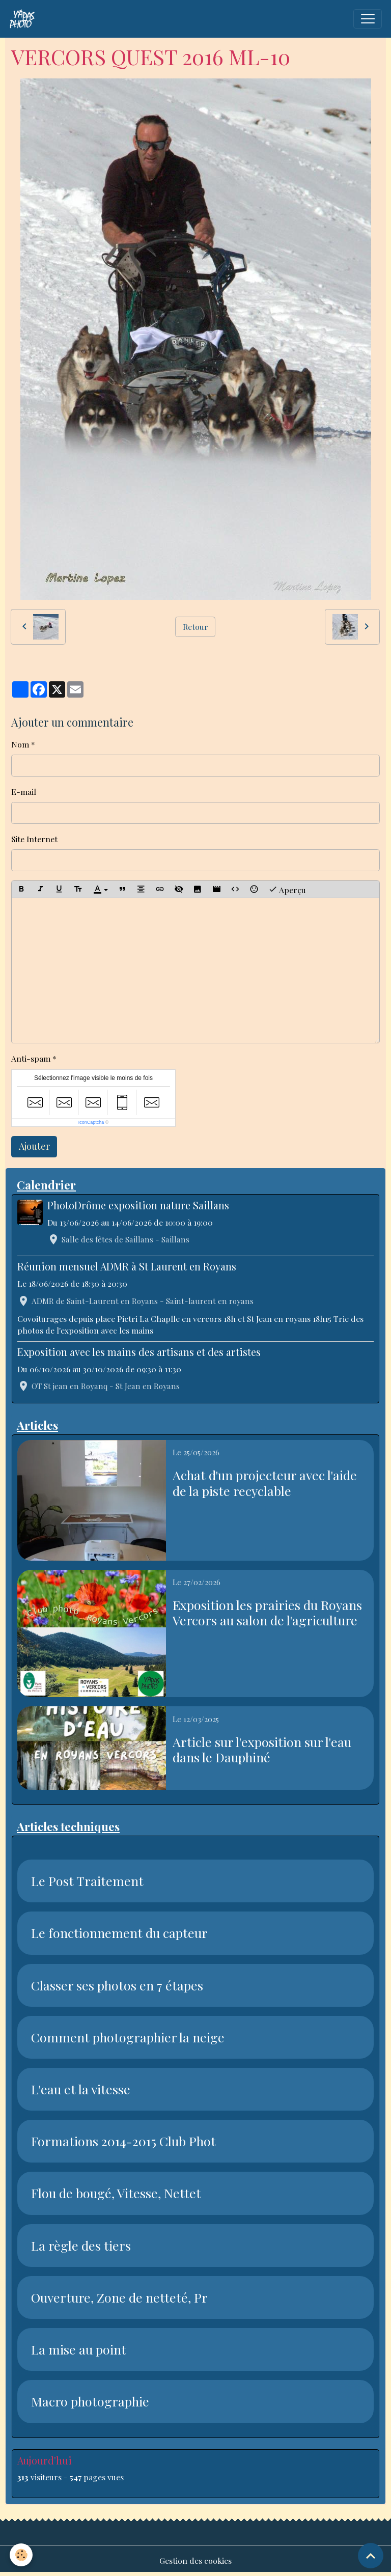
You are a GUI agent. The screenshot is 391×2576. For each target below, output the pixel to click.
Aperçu (287, 889)
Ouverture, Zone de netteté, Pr (119, 2297)
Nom (20, 744)
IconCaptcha (91, 1122)
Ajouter (34, 1146)
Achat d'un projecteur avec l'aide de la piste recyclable (265, 1482)
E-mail (23, 791)
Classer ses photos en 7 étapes (117, 1985)
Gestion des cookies (195, 2560)
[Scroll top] (370, 2555)
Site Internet (34, 839)
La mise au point (78, 2349)
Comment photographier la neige (128, 2037)
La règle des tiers (81, 2245)
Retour (195, 626)
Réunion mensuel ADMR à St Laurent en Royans (126, 1266)
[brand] (24, 19)
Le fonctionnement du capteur (119, 1933)
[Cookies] (21, 2554)
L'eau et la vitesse (80, 2089)
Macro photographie (90, 2401)
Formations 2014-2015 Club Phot (123, 2141)
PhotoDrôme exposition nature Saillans (138, 1205)
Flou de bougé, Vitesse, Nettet (116, 2193)
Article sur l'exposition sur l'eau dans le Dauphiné (262, 1749)
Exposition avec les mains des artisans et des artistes (139, 1352)
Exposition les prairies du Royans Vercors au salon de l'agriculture (267, 1612)
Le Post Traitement (87, 1881)
